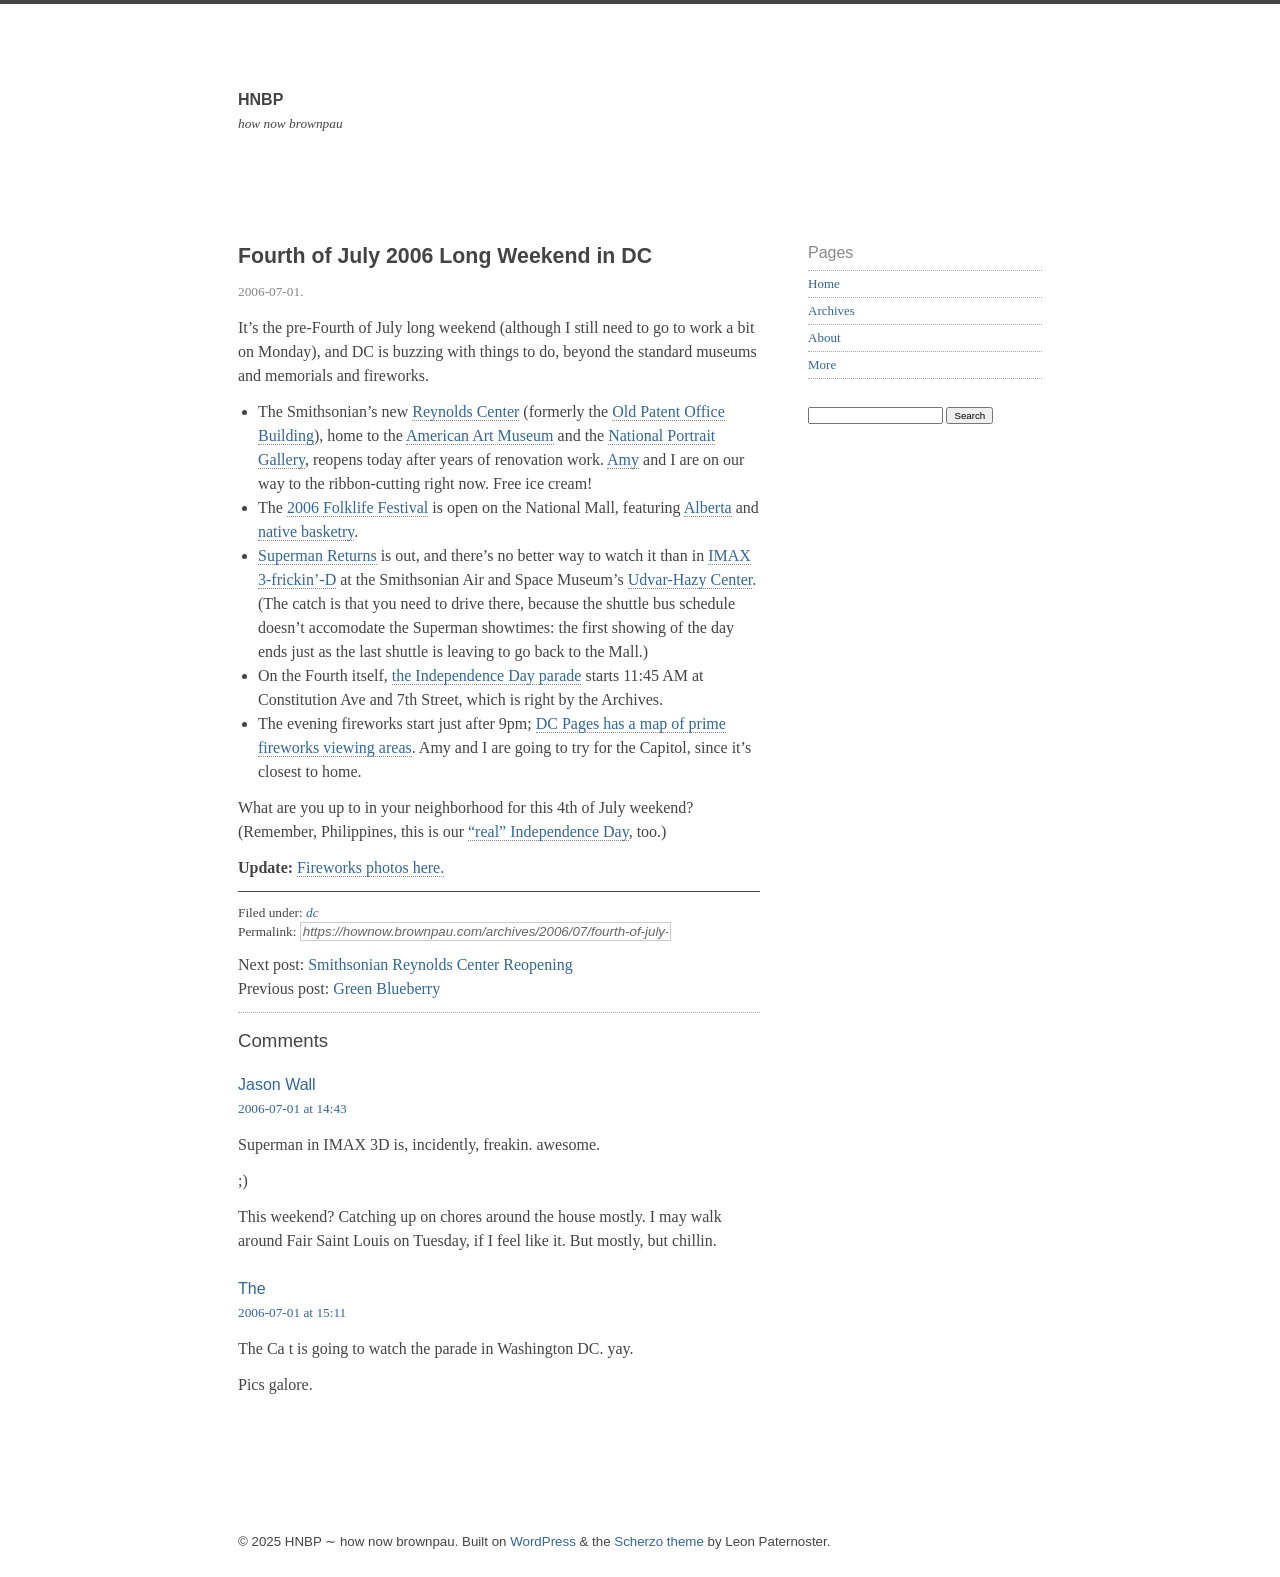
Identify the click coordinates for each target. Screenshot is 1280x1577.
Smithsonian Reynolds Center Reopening (440, 964)
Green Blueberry (386, 988)
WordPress (543, 1541)
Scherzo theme (659, 1541)
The (252, 1288)
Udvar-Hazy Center (690, 579)
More (822, 364)
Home (824, 283)
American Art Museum (480, 435)
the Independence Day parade (487, 675)
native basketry (306, 531)
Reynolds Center (465, 411)
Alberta (708, 507)
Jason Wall (277, 1084)
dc (312, 912)
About (824, 337)
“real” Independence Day (548, 831)
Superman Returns (317, 555)
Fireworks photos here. (370, 867)
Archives (831, 310)
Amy (623, 459)
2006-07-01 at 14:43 (292, 1108)
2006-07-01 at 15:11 (292, 1312)
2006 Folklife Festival (357, 507)
